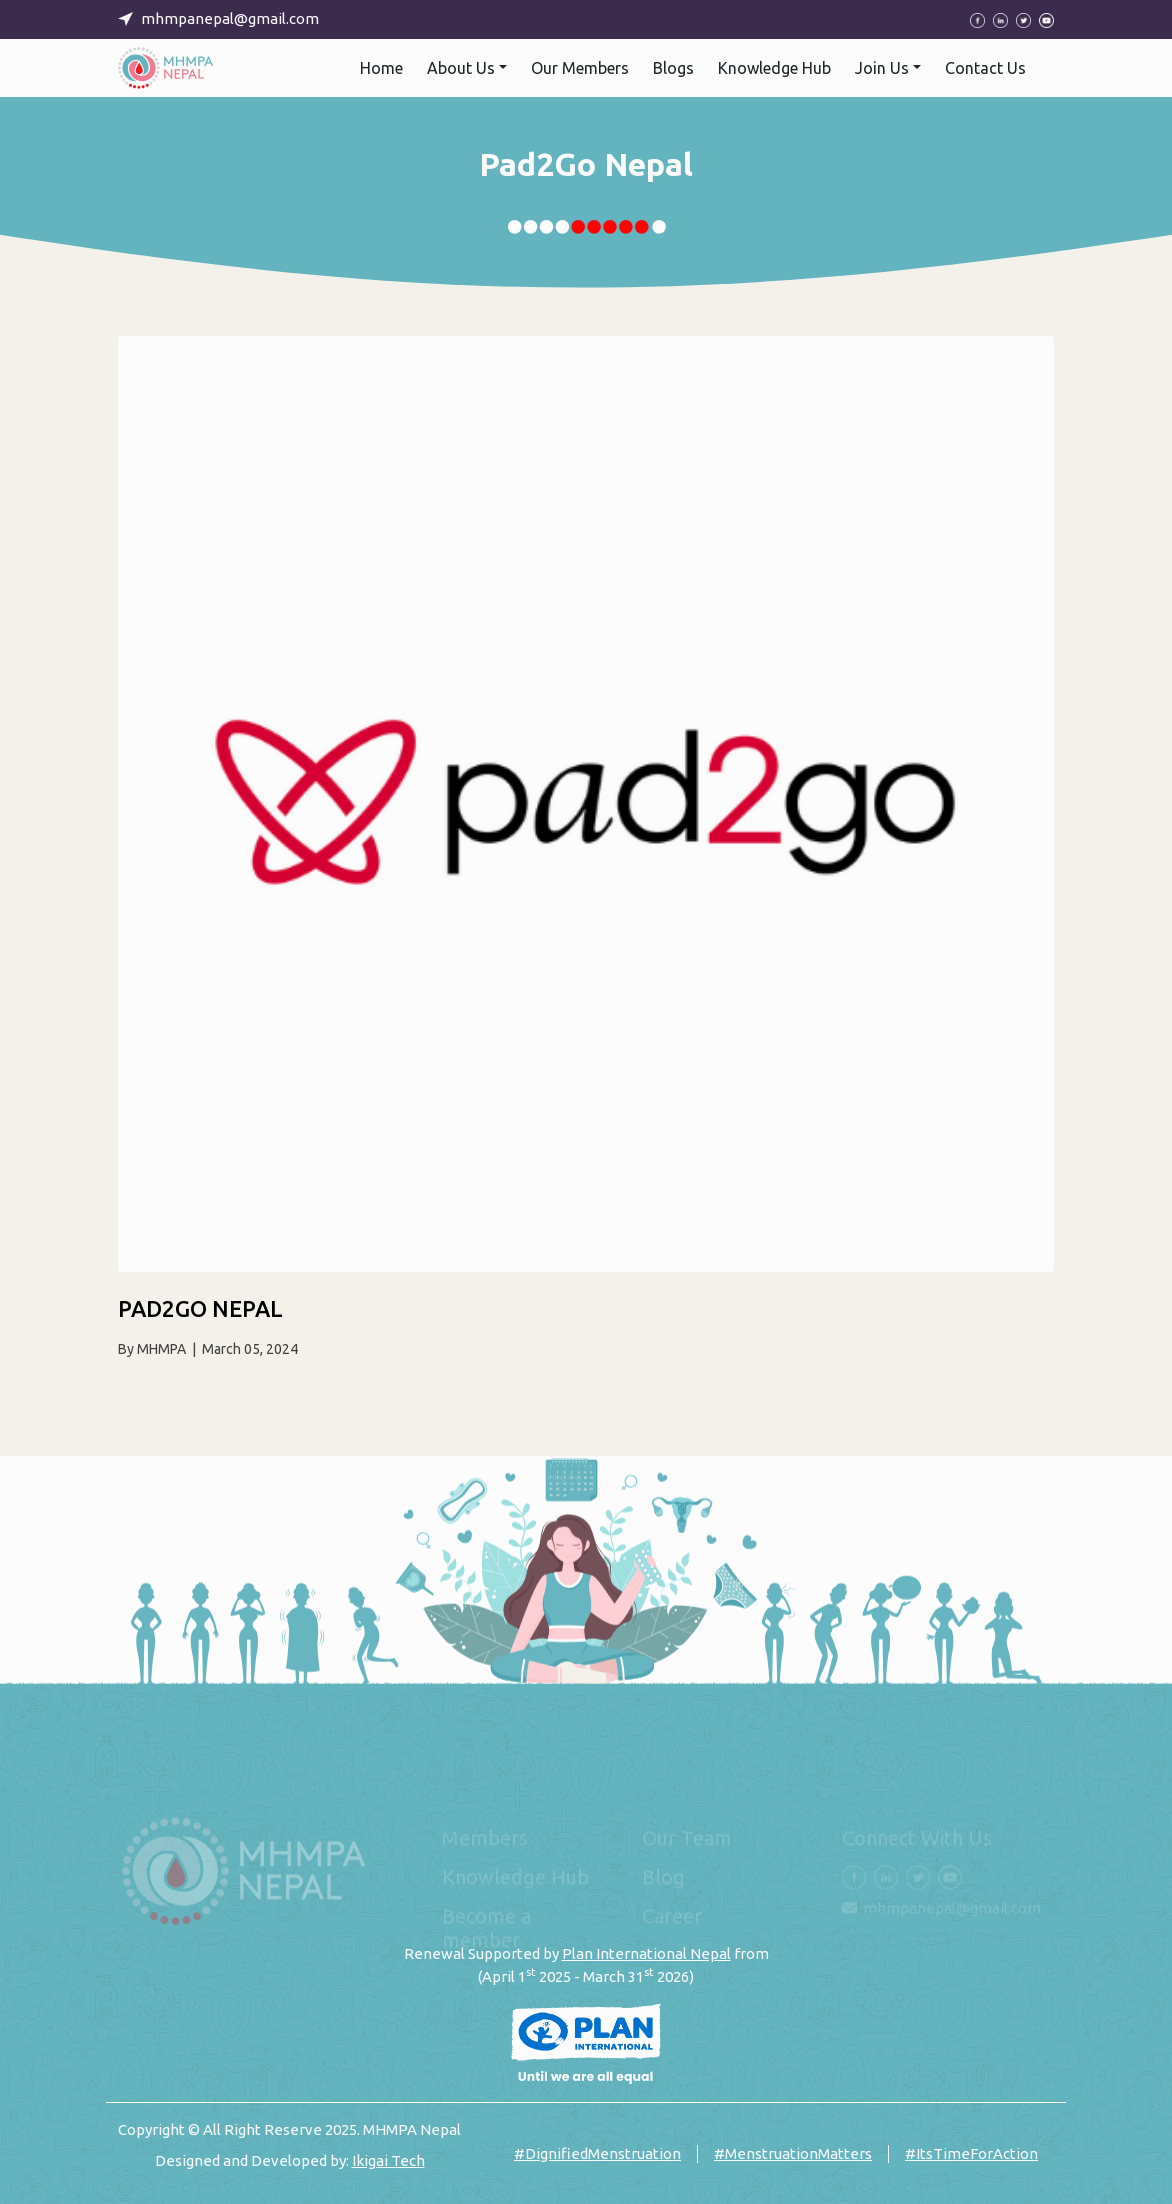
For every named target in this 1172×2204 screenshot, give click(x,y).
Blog (663, 1876)
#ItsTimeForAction (971, 2153)
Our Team (687, 1837)
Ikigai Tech (388, 2160)
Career (672, 1915)
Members (485, 1837)
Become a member (486, 1927)
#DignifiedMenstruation (597, 2153)
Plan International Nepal (646, 1953)
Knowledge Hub (515, 1876)
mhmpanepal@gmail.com (952, 1907)
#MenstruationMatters (793, 2153)
